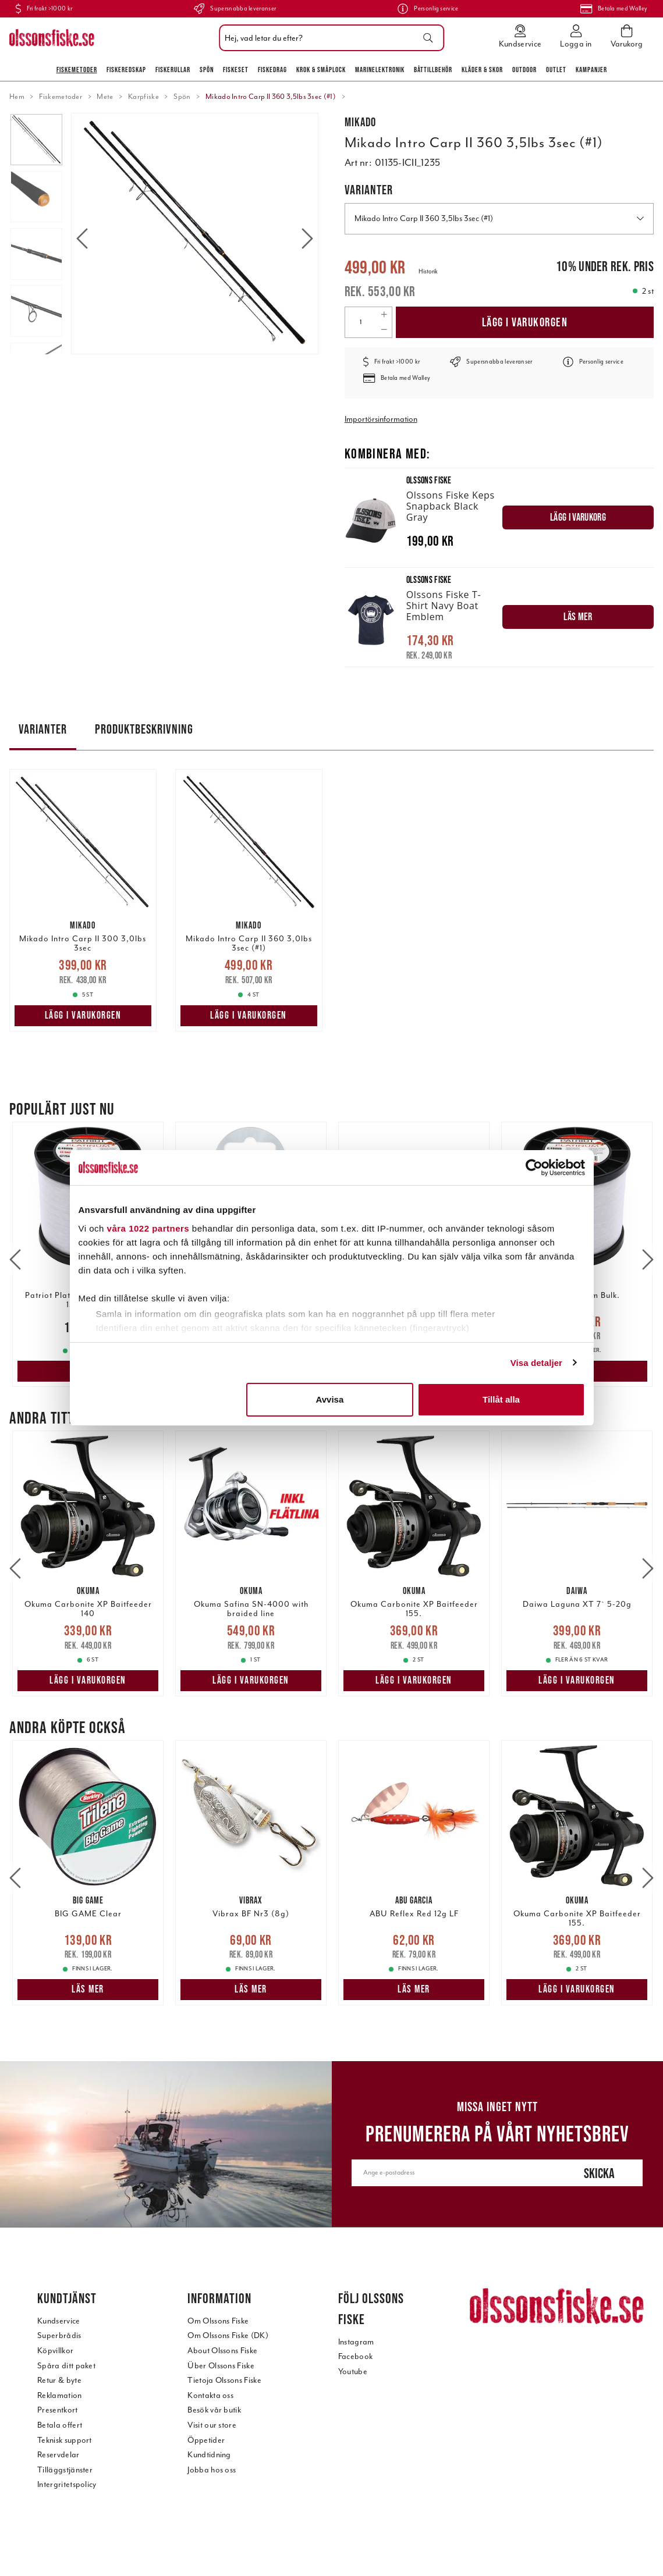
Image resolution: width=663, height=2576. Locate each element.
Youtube (352, 2371)
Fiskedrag (272, 69)
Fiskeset (236, 69)
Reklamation (59, 2395)
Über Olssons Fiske (220, 2366)
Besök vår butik (214, 2410)
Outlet (556, 69)
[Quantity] (361, 322)
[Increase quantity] (384, 314)
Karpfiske (143, 96)
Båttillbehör (433, 69)
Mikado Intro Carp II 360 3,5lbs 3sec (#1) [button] (499, 218)
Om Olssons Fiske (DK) (227, 2335)
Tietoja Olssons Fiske (224, 2380)
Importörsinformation (381, 419)
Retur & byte (59, 2380)
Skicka (599, 2173)
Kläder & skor (482, 69)
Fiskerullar (172, 69)
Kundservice (58, 2321)
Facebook (355, 2356)
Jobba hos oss (211, 2470)
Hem (16, 96)
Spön (207, 69)
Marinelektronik (380, 69)
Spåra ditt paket (66, 2366)
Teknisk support (64, 2440)
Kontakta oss (210, 2395)
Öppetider (206, 2440)
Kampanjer (591, 69)
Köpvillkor (55, 2351)
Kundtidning (209, 2455)
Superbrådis (59, 2335)
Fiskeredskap (126, 69)
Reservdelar (58, 2455)
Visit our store (211, 2425)
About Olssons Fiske (222, 2351)
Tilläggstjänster (65, 2470)
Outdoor (524, 69)
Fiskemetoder (76, 69)
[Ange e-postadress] (453, 2172)
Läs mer (88, 1370)
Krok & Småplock (321, 69)
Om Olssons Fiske (218, 2321)
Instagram (356, 2342)
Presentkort (57, 2410)
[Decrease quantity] (384, 329)
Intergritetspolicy (67, 2484)
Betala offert (59, 2425)
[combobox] (328, 38)
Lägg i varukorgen (525, 322)
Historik (428, 271)
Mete (105, 96)
